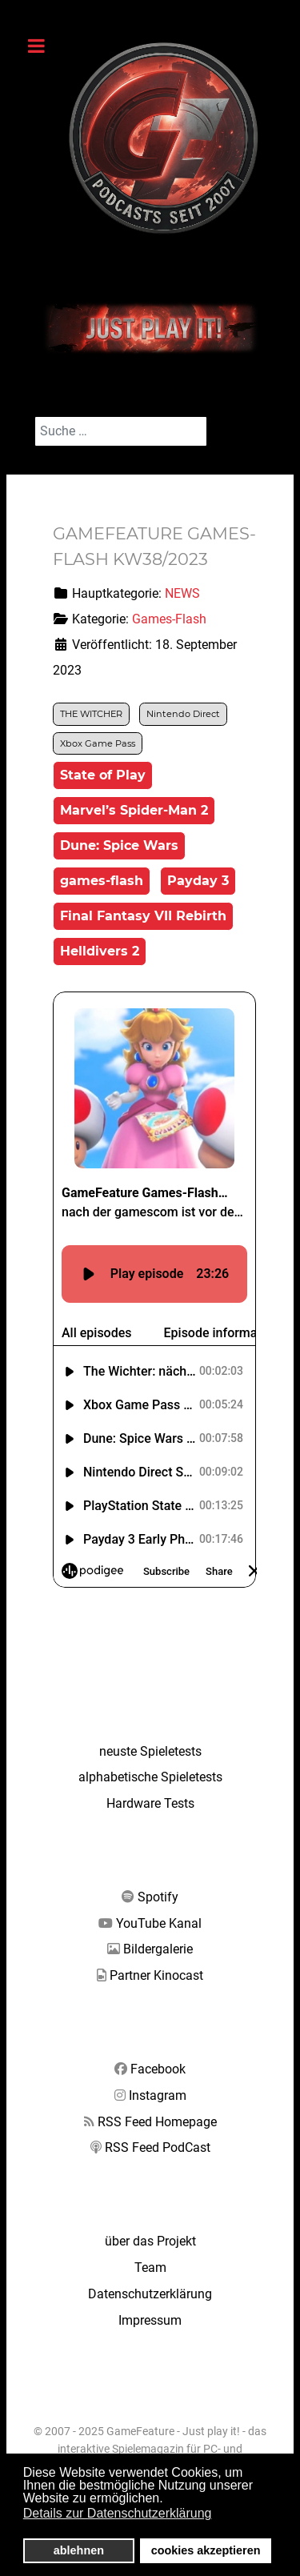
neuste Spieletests (150, 1751)
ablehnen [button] (79, 2550)
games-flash (101, 880)
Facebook (158, 2069)
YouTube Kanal (159, 1923)
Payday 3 (198, 880)
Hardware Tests (150, 1803)
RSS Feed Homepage (157, 2121)
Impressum (150, 2320)
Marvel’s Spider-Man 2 (134, 810)
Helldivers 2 (99, 951)
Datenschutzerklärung (150, 2294)
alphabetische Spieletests (150, 1777)
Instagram (157, 2095)
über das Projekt (150, 2241)
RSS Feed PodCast (157, 2147)
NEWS (182, 593)
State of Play (103, 775)
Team (150, 2267)
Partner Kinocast (156, 1975)
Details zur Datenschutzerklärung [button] (117, 2513)
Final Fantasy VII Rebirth (143, 915)
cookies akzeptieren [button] (206, 2550)
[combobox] (121, 431)
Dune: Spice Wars (119, 845)
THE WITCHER (91, 713)
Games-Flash (169, 619)
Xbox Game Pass (97, 743)
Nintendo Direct (183, 713)
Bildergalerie (158, 1949)
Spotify (158, 1897)
